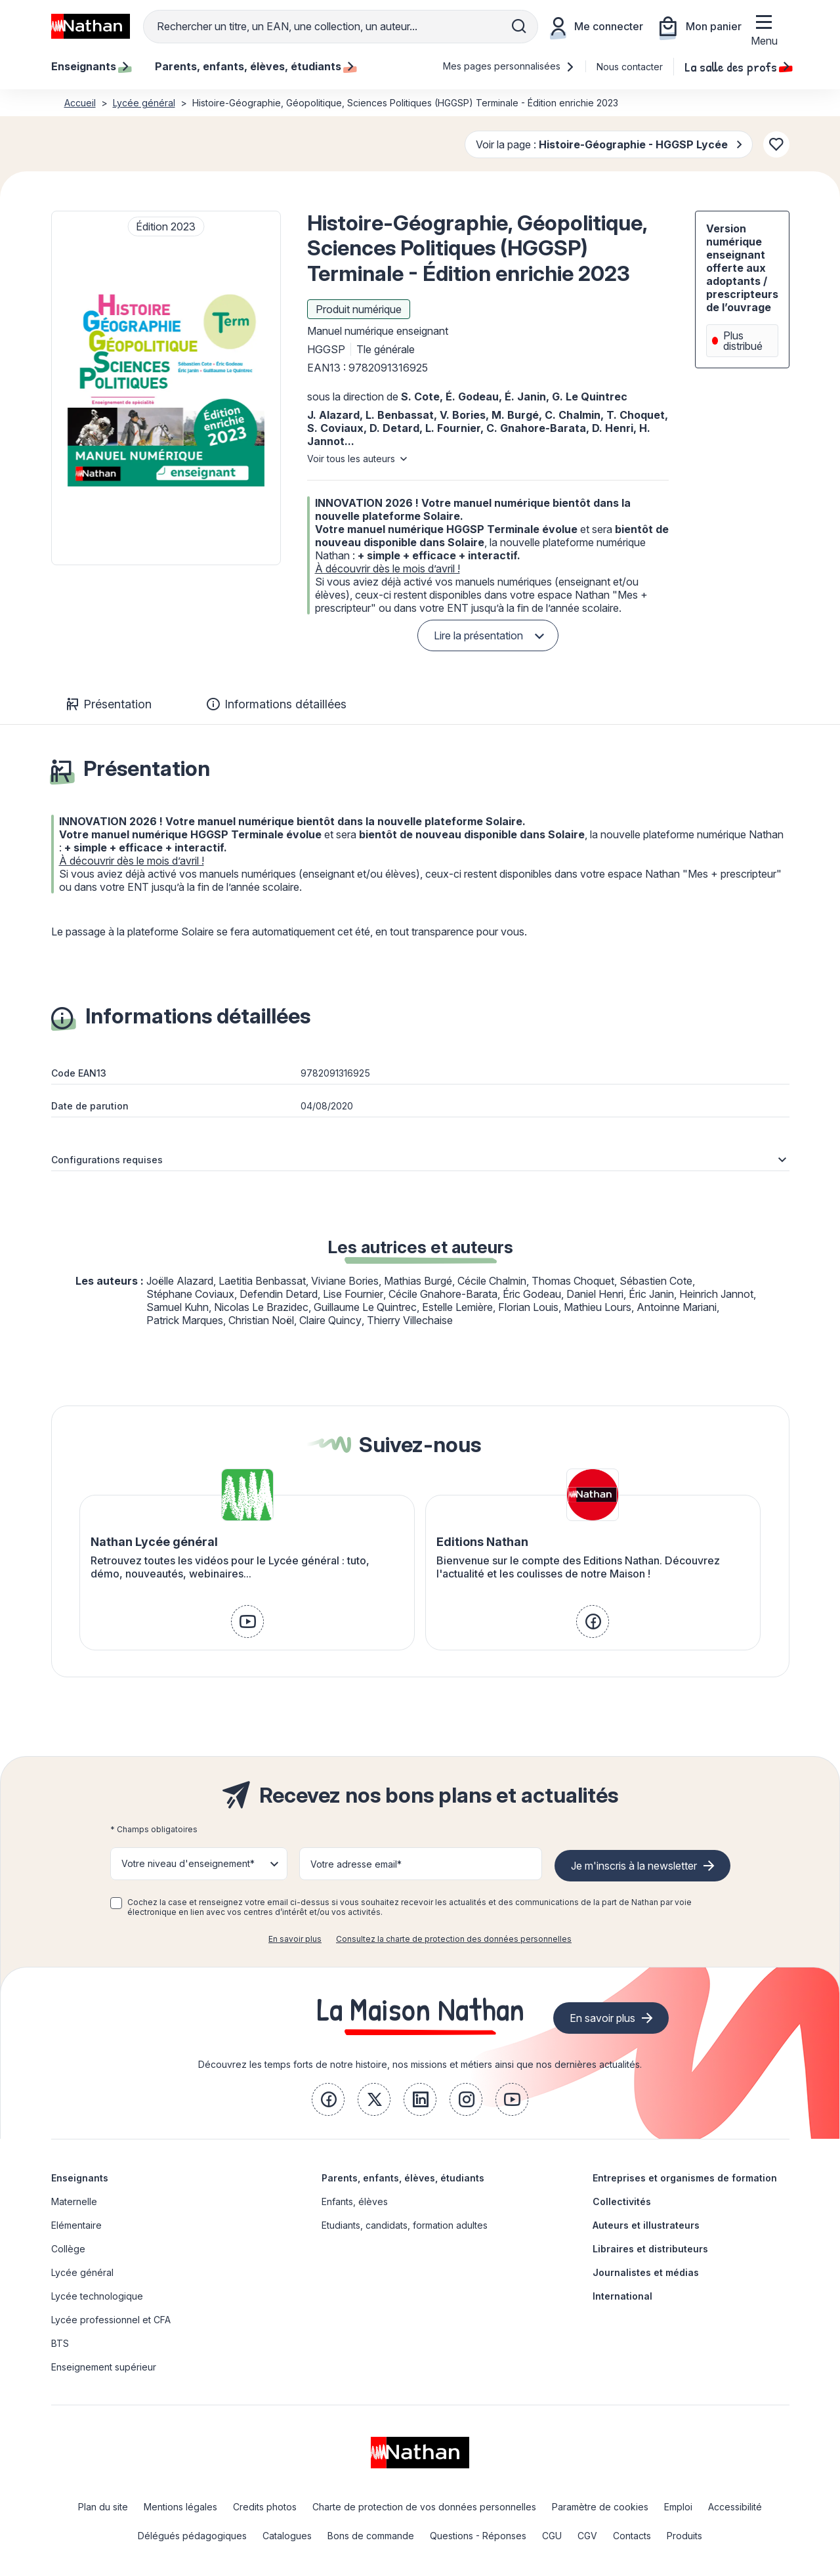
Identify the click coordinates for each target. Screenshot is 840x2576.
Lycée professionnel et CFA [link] (111, 2319)
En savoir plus (295, 1939)
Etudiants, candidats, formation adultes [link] (405, 2225)
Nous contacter (630, 66)
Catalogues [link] (287, 2535)
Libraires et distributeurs (650, 2248)
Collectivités (622, 2201)
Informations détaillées (276, 704)
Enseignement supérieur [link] (103, 2366)
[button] (166, 388)
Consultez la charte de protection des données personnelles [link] (454, 1939)
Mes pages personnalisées (509, 66)
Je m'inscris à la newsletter (634, 1865)
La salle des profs (736, 66)
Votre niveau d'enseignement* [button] (188, 1863)
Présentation (109, 704)
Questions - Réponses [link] (478, 2535)
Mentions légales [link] (180, 2506)
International (622, 2296)
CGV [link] (587, 2535)
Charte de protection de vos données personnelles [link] (424, 2506)
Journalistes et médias (646, 2272)
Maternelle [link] (74, 2201)
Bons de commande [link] (370, 2535)
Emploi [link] (678, 2506)
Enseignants (79, 2177)
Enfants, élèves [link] (355, 2201)
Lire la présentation (478, 635)
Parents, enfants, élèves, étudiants (403, 2177)
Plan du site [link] (103, 2506)
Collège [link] (68, 2248)
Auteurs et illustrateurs (646, 2225)
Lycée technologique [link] (97, 2296)
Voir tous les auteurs (351, 458)
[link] (247, 1621)
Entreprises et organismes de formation (685, 2177)
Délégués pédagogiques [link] (192, 2535)
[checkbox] (116, 1903)
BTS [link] (60, 2343)
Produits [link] (684, 2535)
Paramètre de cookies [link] (600, 2506)
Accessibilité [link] (735, 2506)
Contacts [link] (632, 2535)
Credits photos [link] (265, 2506)
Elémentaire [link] (76, 2225)
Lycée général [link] (82, 2272)
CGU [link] (552, 2535)
